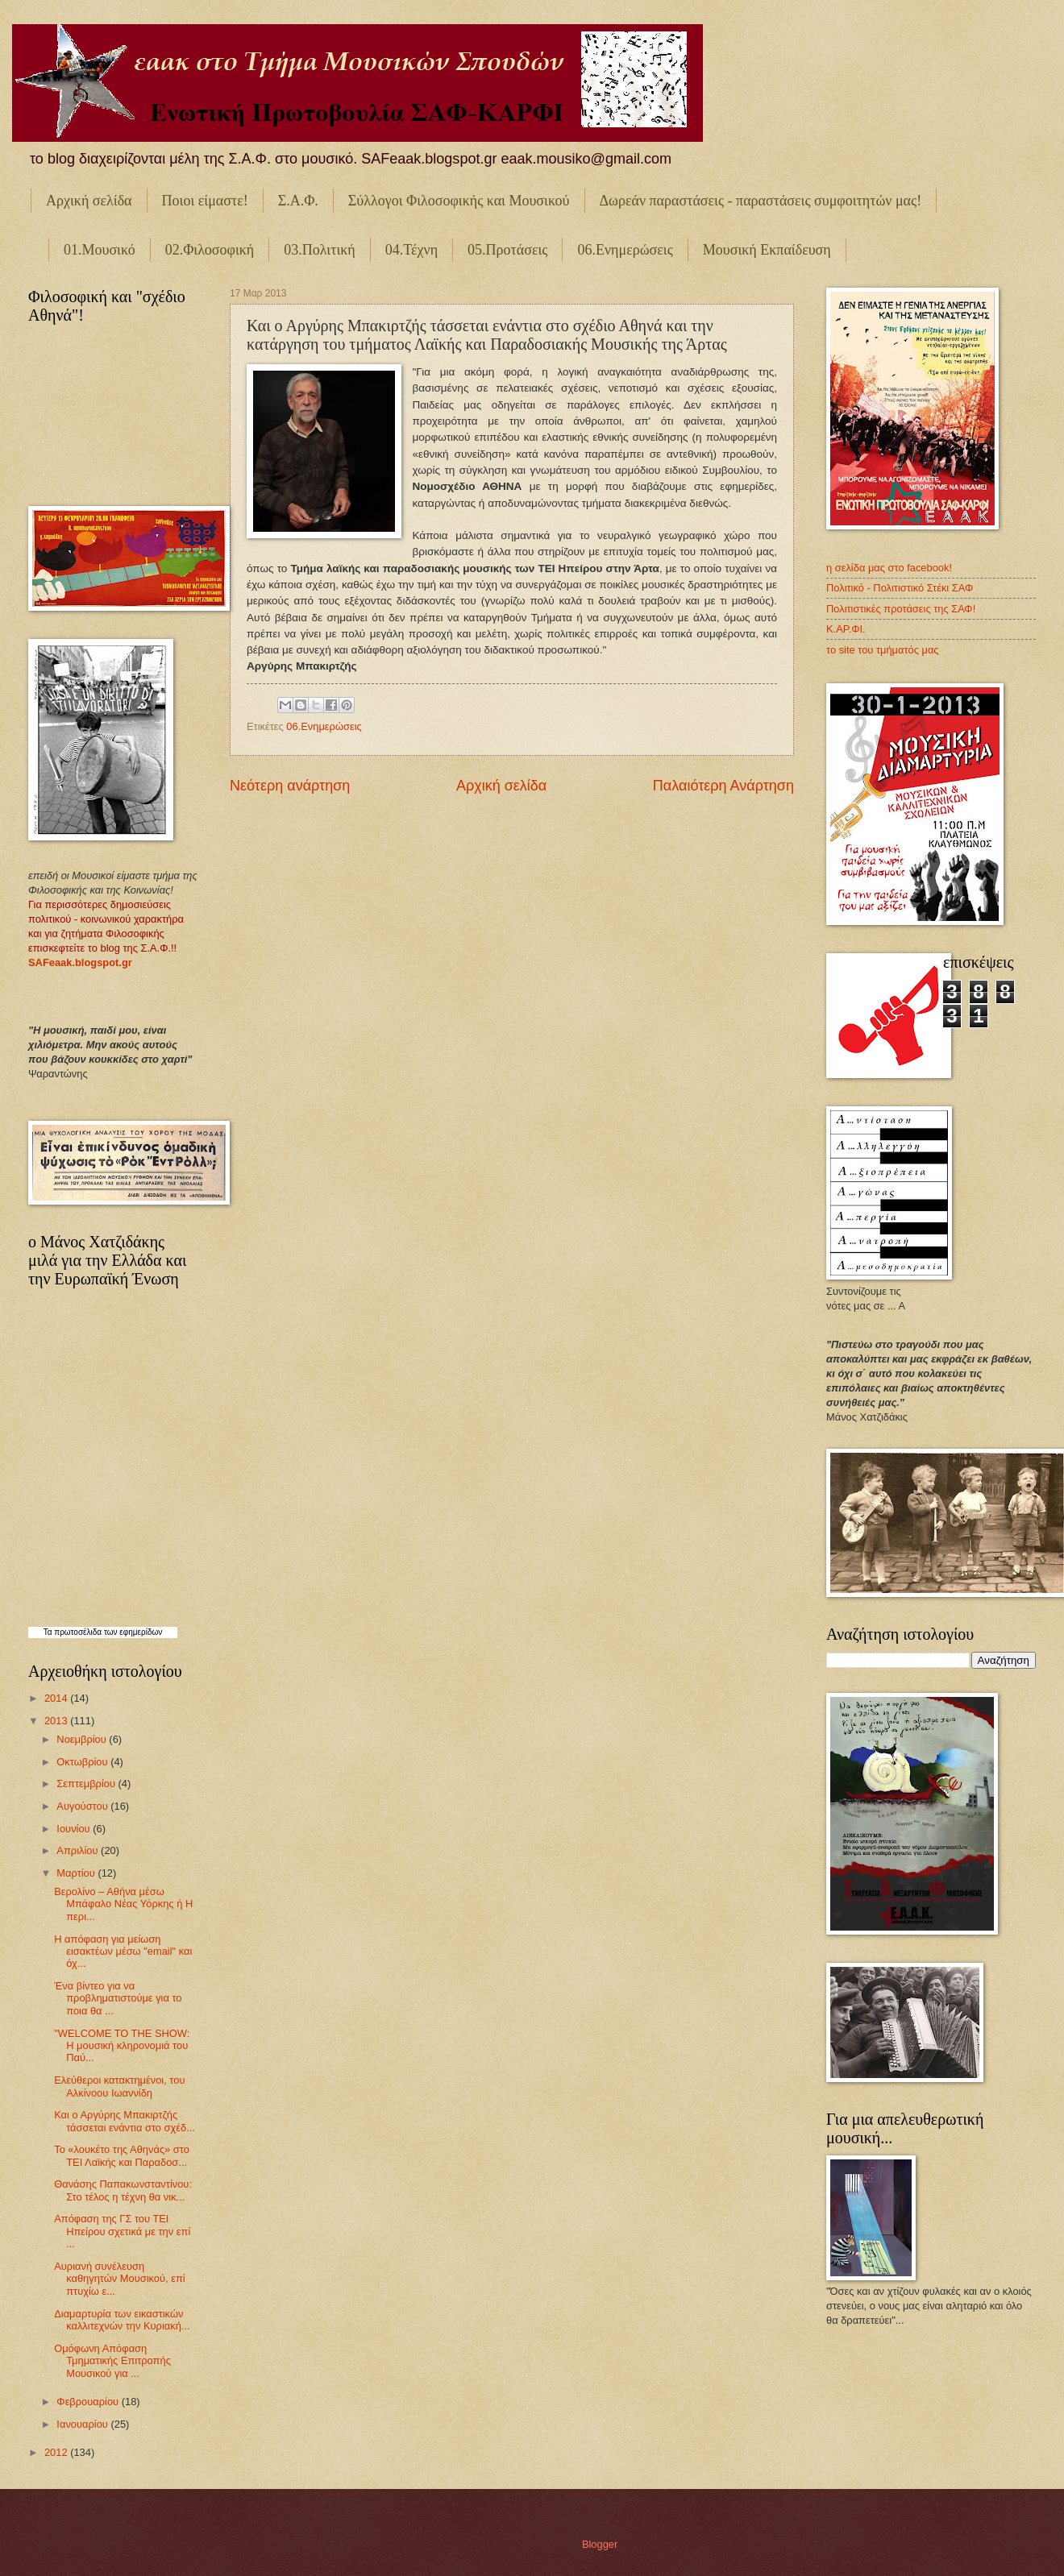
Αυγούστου (83, 1806)
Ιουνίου (74, 1829)
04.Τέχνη (411, 250)
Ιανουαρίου (83, 2424)
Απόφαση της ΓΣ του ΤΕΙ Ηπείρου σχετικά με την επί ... (122, 2231)
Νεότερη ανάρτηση (290, 786)
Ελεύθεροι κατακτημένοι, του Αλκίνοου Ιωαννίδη (119, 2086)
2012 (57, 2452)
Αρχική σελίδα (89, 201)
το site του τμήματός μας (882, 650)
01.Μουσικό (99, 250)
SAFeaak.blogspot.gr (80, 962)
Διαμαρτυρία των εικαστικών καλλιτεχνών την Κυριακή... (121, 2320)
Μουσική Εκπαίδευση (767, 250)
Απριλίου (78, 1850)
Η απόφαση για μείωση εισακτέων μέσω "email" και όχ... (123, 1951)
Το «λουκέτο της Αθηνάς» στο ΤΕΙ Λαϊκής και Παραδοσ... (121, 2155)
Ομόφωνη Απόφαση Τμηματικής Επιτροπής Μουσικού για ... (112, 2360)
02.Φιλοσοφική (210, 250)
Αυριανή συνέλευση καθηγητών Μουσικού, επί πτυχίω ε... (119, 2278)
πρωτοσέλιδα (78, 1632)
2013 (57, 1721)
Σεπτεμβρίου (87, 1783)
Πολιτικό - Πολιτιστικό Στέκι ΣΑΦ (899, 588)
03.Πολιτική (319, 250)
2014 (57, 1698)
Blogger (599, 2544)
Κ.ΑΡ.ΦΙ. (846, 629)
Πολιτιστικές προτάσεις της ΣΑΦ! (900, 609)
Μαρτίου (77, 1873)
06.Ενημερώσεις (624, 250)
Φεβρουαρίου (88, 2402)
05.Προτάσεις (507, 250)
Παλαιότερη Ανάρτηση (723, 786)
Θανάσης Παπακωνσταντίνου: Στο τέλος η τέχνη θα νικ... (123, 2190)
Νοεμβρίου (82, 1739)
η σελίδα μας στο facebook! (889, 568)
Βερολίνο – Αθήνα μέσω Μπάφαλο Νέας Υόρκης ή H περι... (123, 1904)
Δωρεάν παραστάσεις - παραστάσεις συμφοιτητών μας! (761, 201)
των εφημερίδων (132, 1632)
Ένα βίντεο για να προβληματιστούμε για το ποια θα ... (117, 1998)
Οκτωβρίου (83, 1762)
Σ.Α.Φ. (298, 201)
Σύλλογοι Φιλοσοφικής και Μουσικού (459, 201)
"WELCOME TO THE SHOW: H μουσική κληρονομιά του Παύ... (121, 2045)
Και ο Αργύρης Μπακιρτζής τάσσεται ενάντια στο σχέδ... (124, 2121)
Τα (49, 1632)
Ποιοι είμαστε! (205, 201)
